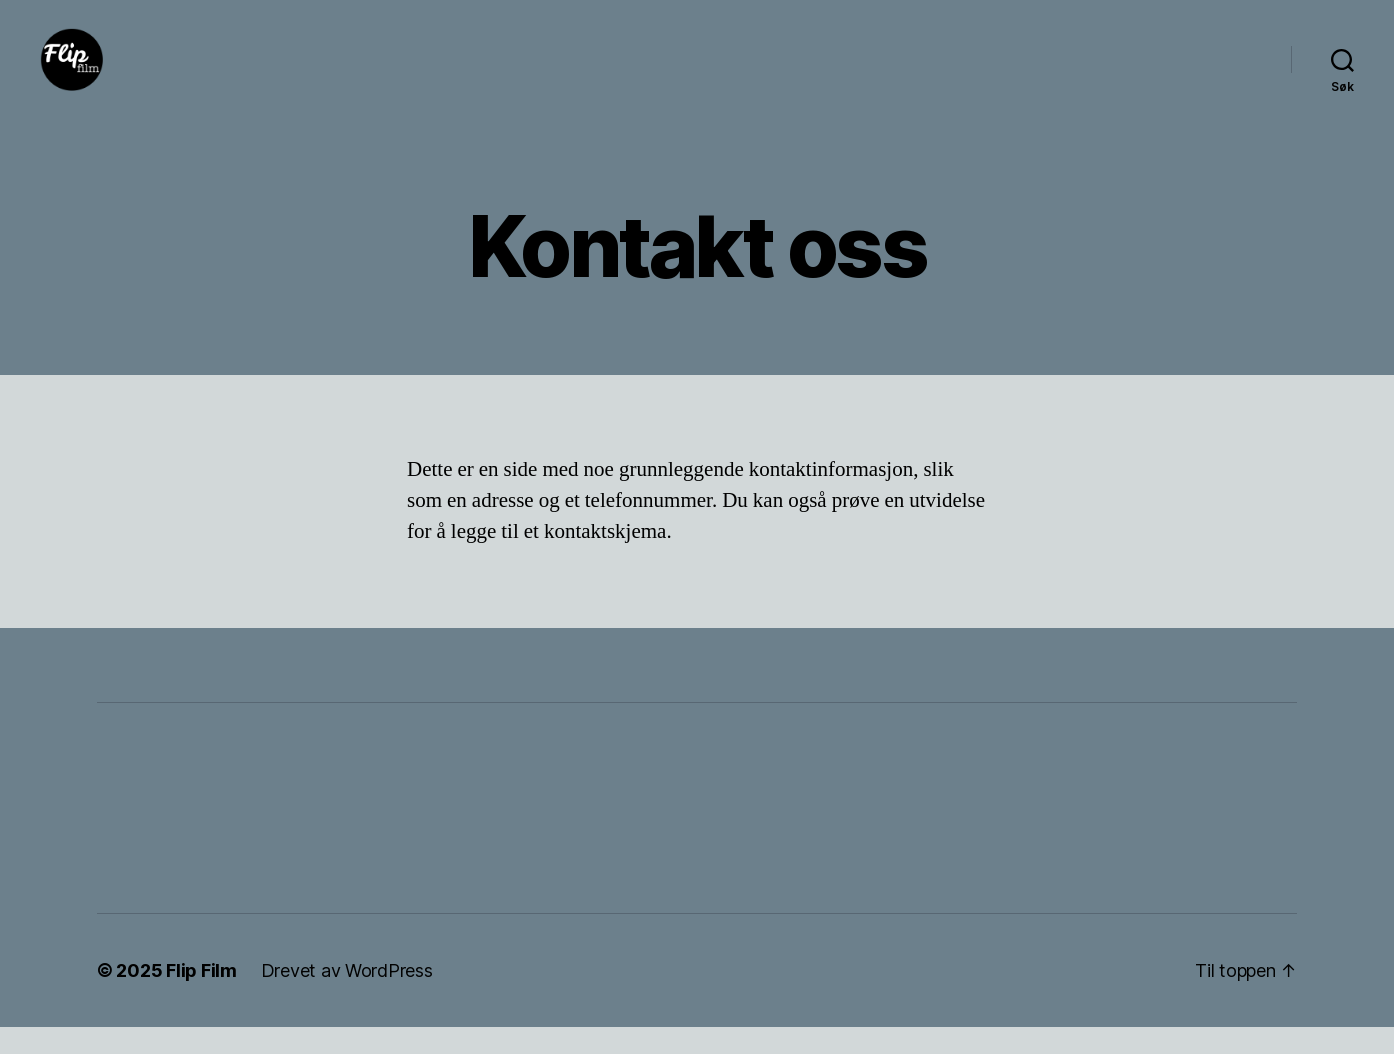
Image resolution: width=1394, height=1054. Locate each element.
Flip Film (201, 997)
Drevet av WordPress (347, 997)
